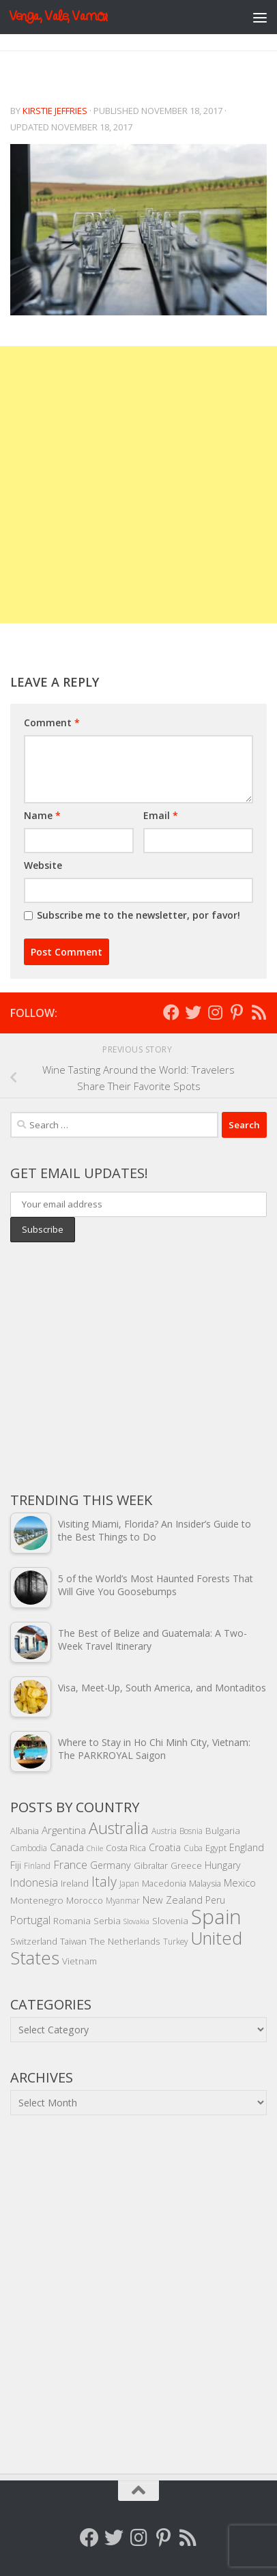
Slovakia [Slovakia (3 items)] (136, 1921)
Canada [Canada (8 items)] (67, 1847)
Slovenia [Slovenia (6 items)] (170, 1920)
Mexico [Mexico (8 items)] (240, 1882)
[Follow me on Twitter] (193, 1012)
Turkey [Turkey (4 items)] (175, 1941)
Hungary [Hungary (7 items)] (223, 1865)
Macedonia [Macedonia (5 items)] (164, 1883)
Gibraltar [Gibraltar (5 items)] (151, 1865)
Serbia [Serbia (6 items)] (107, 1920)
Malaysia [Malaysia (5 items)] (205, 1883)
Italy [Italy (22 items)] (104, 1881)
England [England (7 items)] (246, 1847)
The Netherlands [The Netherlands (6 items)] (124, 1940)
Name (42, 815)
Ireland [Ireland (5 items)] (75, 1883)
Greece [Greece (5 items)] (186, 1865)
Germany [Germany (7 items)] (110, 1865)
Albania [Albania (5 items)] (24, 1830)
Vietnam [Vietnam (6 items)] (79, 1960)
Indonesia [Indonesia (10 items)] (34, 1882)
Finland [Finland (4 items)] (37, 1865)
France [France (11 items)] (70, 1864)
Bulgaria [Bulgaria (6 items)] (222, 1830)
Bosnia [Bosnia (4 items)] (191, 1830)
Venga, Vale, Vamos (58, 17)
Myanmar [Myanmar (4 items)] (123, 1900)
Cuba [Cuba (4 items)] (193, 1847)
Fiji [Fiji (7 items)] (15, 1865)
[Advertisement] (138, 484)
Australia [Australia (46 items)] (119, 1828)
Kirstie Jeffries (55, 110)
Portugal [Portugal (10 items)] (30, 1920)
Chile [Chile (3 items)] (95, 1848)
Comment (52, 722)
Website (43, 865)
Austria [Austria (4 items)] (164, 1830)
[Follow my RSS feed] (258, 1012)
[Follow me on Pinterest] (237, 1012)
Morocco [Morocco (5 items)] (84, 1900)
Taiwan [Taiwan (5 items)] (73, 1941)
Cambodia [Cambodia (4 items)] (28, 1847)
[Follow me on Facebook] (171, 1012)
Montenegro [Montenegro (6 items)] (36, 1899)
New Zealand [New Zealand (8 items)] (173, 1899)
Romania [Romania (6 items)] (72, 1920)
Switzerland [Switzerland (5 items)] (33, 1941)
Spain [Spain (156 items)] (216, 1916)
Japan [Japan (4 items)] (129, 1883)
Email (160, 815)
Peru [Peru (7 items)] (215, 1899)
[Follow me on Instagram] (215, 1012)
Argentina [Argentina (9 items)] (64, 1830)
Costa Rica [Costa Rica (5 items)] (126, 1848)
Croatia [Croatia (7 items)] (165, 1847)
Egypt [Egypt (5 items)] (216, 1848)
